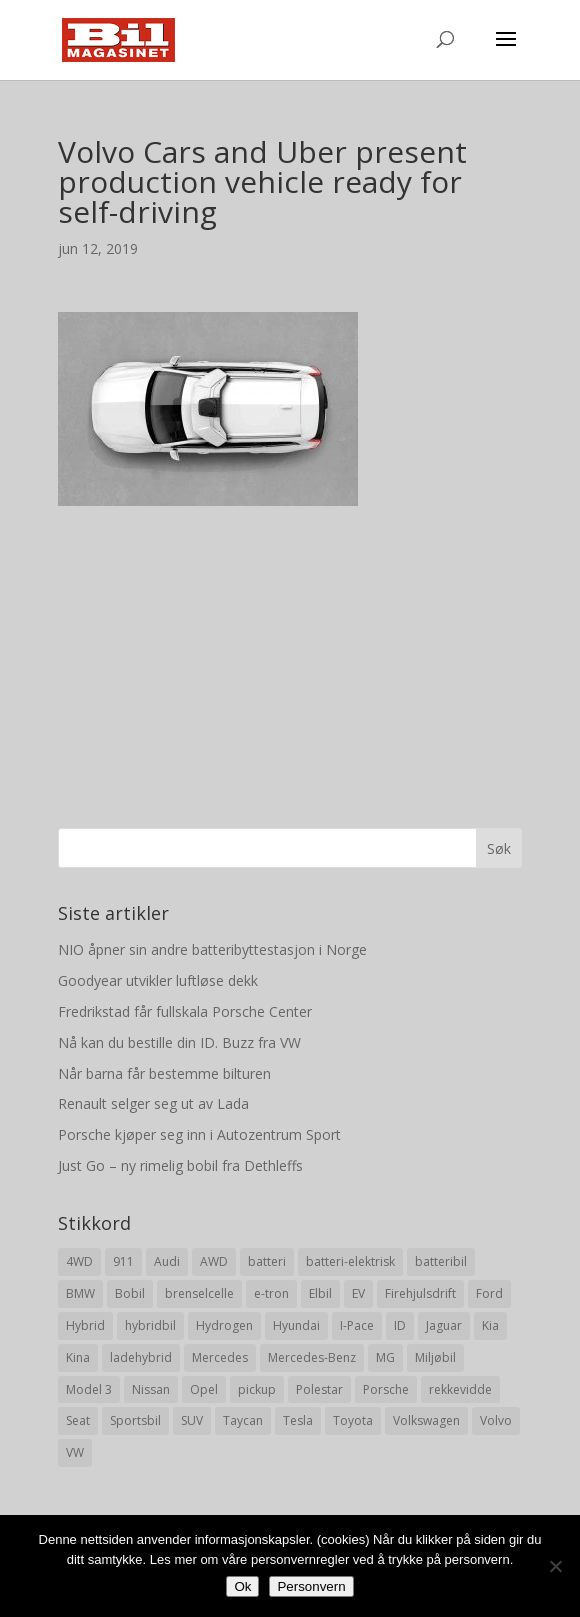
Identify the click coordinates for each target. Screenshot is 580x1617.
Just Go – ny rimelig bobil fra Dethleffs (180, 1165)
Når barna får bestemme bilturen (164, 1073)
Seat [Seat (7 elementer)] (78, 1420)
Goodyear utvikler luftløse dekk (158, 980)
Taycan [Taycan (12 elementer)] (243, 1420)
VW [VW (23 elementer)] (75, 1452)
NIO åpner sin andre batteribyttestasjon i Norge (212, 949)
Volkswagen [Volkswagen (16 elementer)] (426, 1420)
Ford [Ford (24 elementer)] (489, 1293)
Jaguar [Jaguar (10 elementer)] (444, 1325)
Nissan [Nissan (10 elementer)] (151, 1389)
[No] (555, 1566)
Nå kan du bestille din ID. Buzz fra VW (179, 1042)
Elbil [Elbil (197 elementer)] (320, 1293)
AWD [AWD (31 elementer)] (214, 1261)
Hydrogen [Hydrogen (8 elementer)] (224, 1325)
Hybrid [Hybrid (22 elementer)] (85, 1325)
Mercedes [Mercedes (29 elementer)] (220, 1357)
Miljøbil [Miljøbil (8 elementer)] (435, 1357)
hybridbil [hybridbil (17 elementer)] (150, 1325)
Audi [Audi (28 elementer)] (167, 1261)
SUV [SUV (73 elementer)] (192, 1420)
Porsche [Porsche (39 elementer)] (386, 1389)
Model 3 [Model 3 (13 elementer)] (89, 1389)
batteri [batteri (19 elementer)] (267, 1261)
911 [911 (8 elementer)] (123, 1261)
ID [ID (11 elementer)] (400, 1325)
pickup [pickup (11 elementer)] (257, 1389)
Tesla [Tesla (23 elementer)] (298, 1420)
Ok (242, 1586)
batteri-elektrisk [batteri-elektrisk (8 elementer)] (350, 1261)
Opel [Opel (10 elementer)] (204, 1389)
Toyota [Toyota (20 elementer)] (353, 1420)
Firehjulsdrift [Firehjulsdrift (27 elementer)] (420, 1293)
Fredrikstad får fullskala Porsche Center (185, 1011)
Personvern (311, 1586)
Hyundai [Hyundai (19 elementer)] (296, 1325)
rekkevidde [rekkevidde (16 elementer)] (460, 1389)
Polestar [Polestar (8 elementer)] (319, 1389)
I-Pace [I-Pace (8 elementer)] (357, 1325)
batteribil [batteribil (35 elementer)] (441, 1261)
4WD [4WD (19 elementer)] (79, 1261)
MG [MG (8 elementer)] (385, 1357)
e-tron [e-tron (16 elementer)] (271, 1293)
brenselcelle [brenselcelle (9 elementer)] (199, 1293)
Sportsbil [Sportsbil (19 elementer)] (135, 1420)
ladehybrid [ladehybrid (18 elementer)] (141, 1357)
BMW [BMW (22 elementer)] (80, 1293)
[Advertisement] (290, 646)
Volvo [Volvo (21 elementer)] (496, 1420)
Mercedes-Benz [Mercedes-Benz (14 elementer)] (312, 1357)
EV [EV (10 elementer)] (358, 1293)
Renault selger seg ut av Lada (153, 1103)
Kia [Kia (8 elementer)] (490, 1325)
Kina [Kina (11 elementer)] (78, 1357)
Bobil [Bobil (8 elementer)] (130, 1293)
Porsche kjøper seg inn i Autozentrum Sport (199, 1134)
